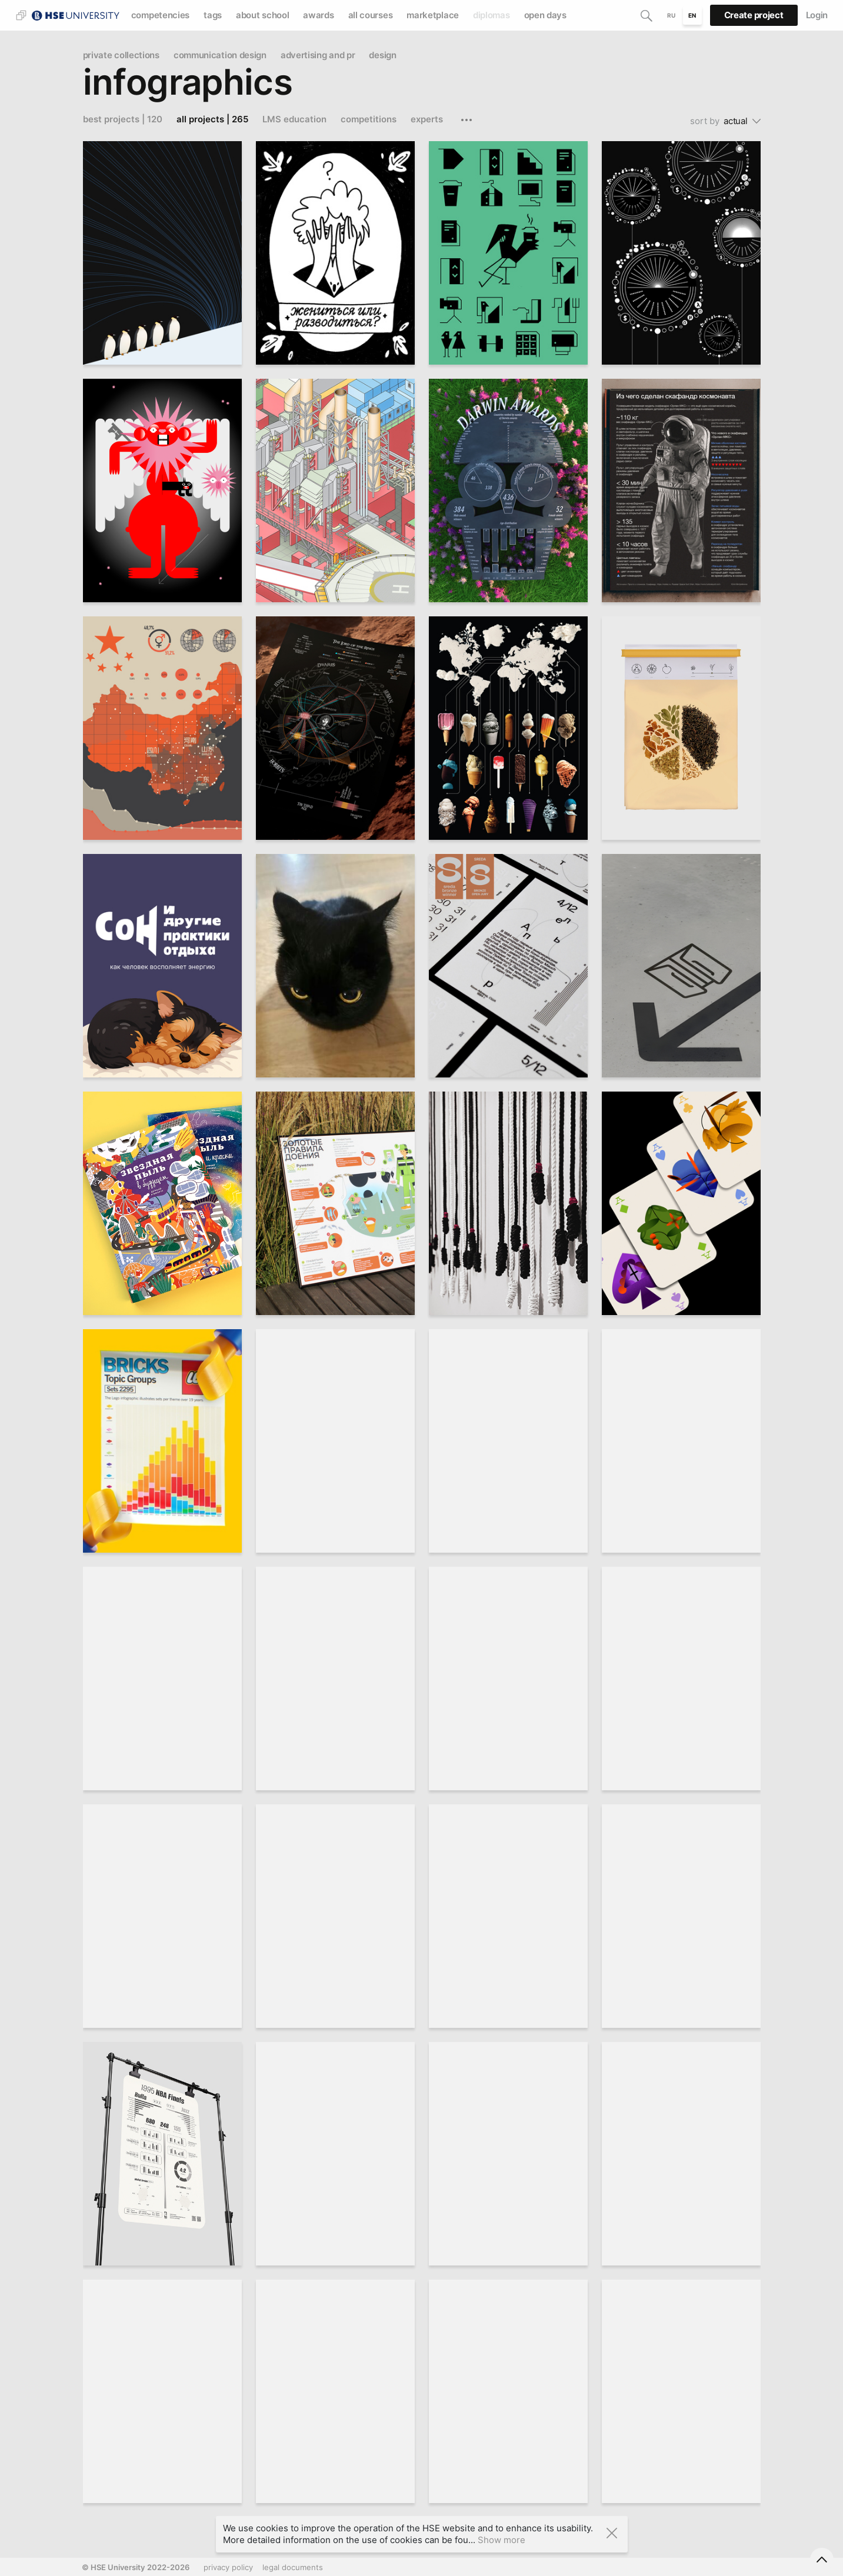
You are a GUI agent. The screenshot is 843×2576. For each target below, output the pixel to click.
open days (545, 15)
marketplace (432, 15)
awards (318, 15)
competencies (160, 15)
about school (262, 15)
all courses (370, 15)
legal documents (292, 2567)
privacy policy (228, 2567)
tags (213, 15)
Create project (754, 15)
